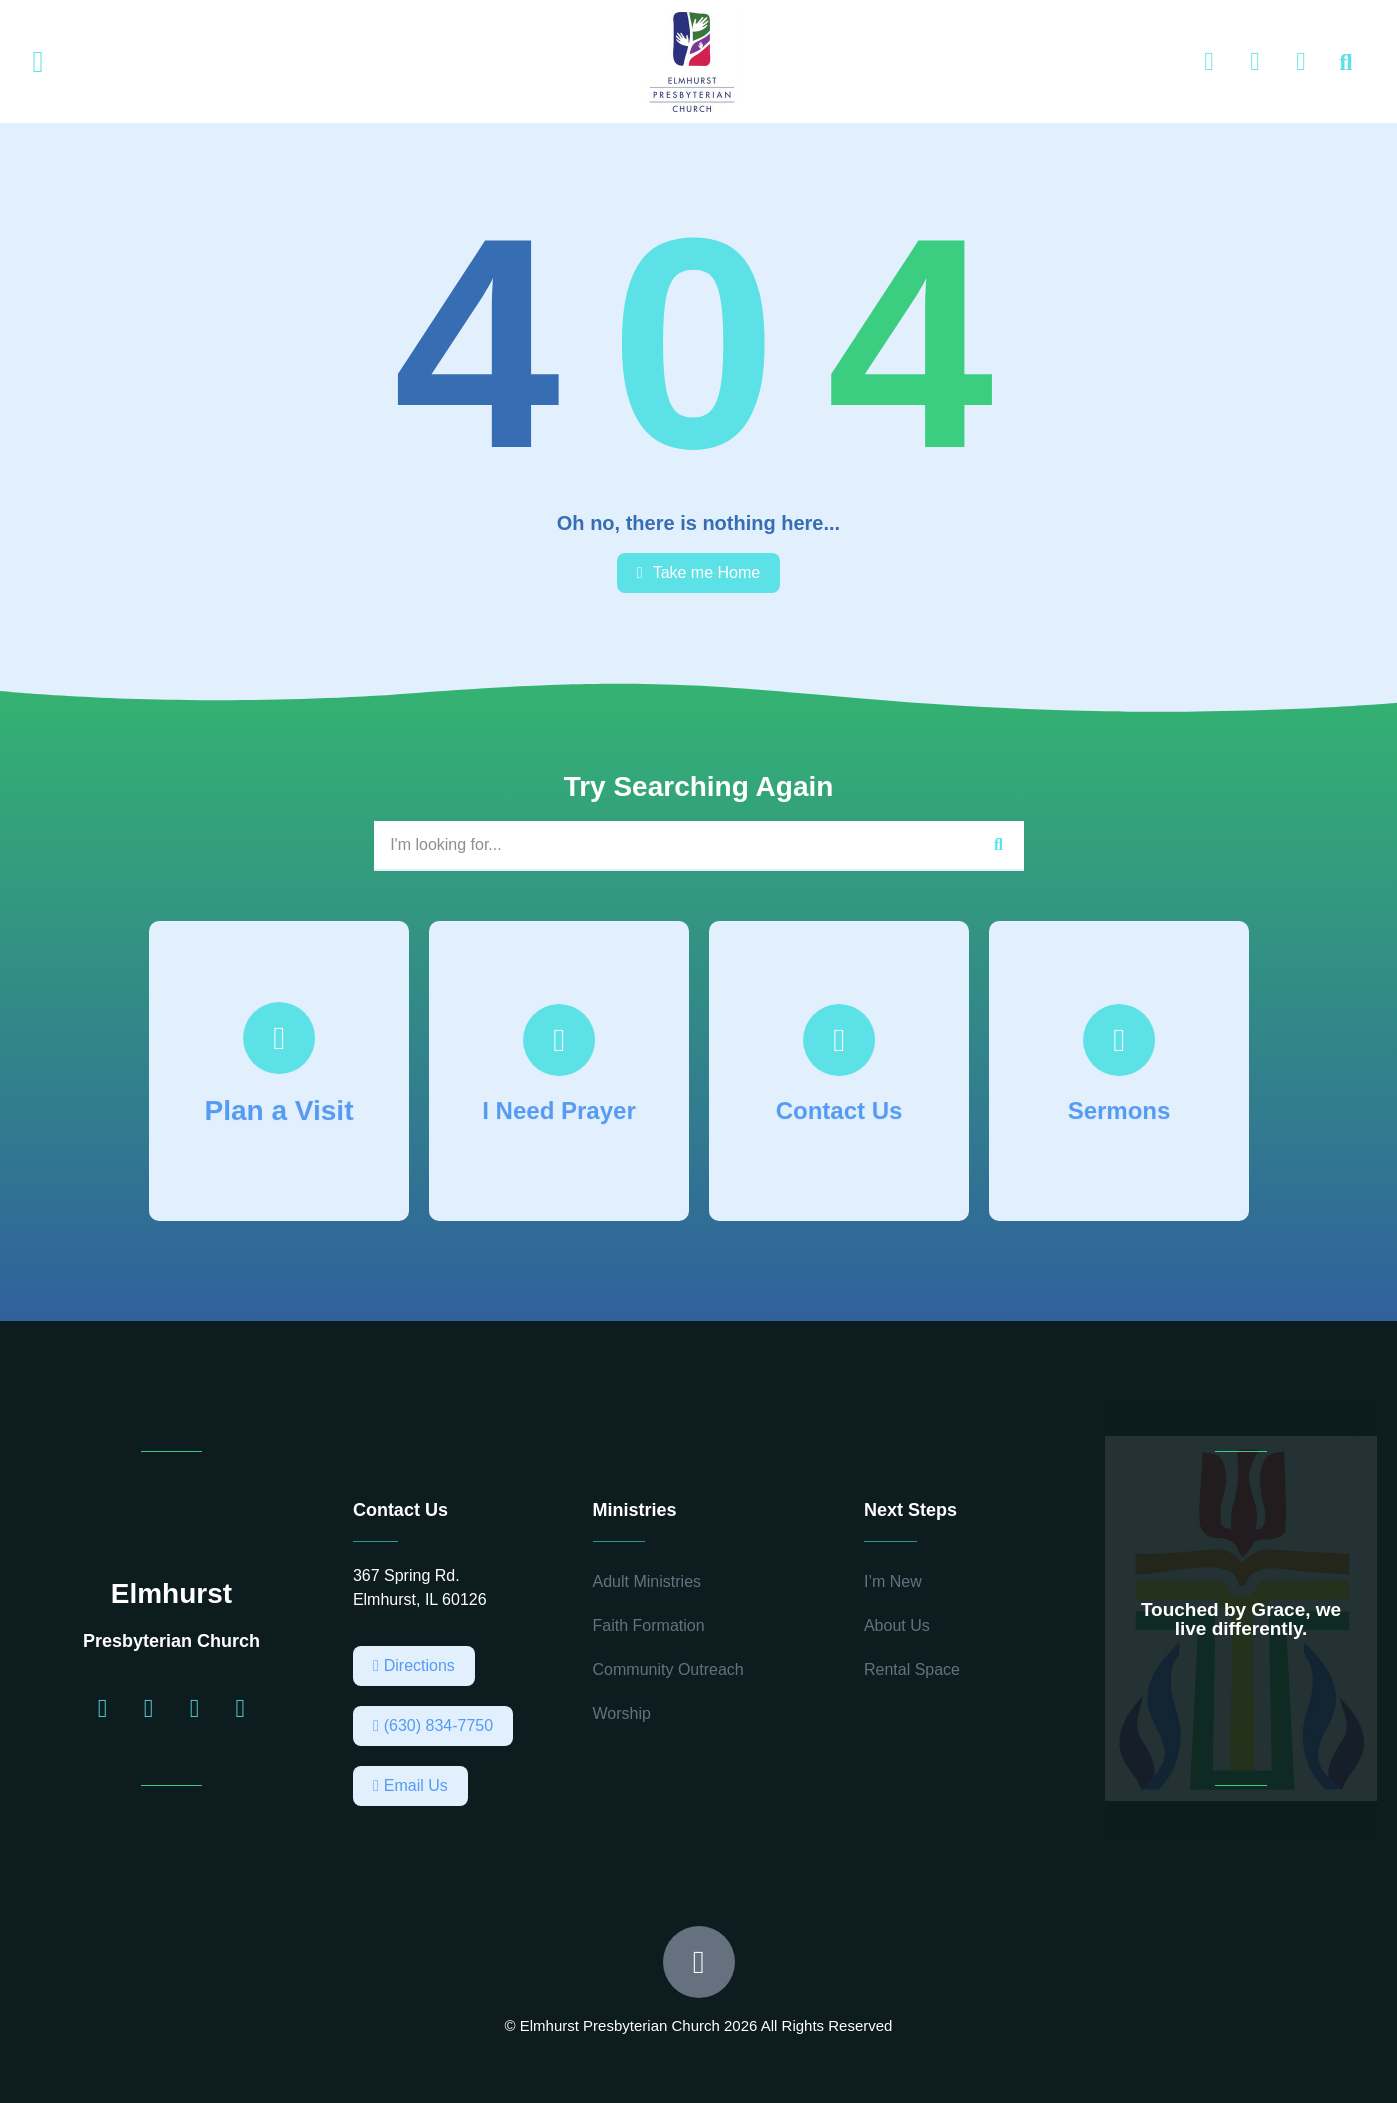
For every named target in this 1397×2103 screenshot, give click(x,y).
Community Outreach (668, 1669)
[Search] (999, 845)
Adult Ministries (647, 1581)
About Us (897, 1625)
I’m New (893, 1581)
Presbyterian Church (171, 1641)
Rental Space (912, 1669)
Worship (622, 1713)
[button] (38, 62)
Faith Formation (649, 1625)
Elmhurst (171, 1593)
